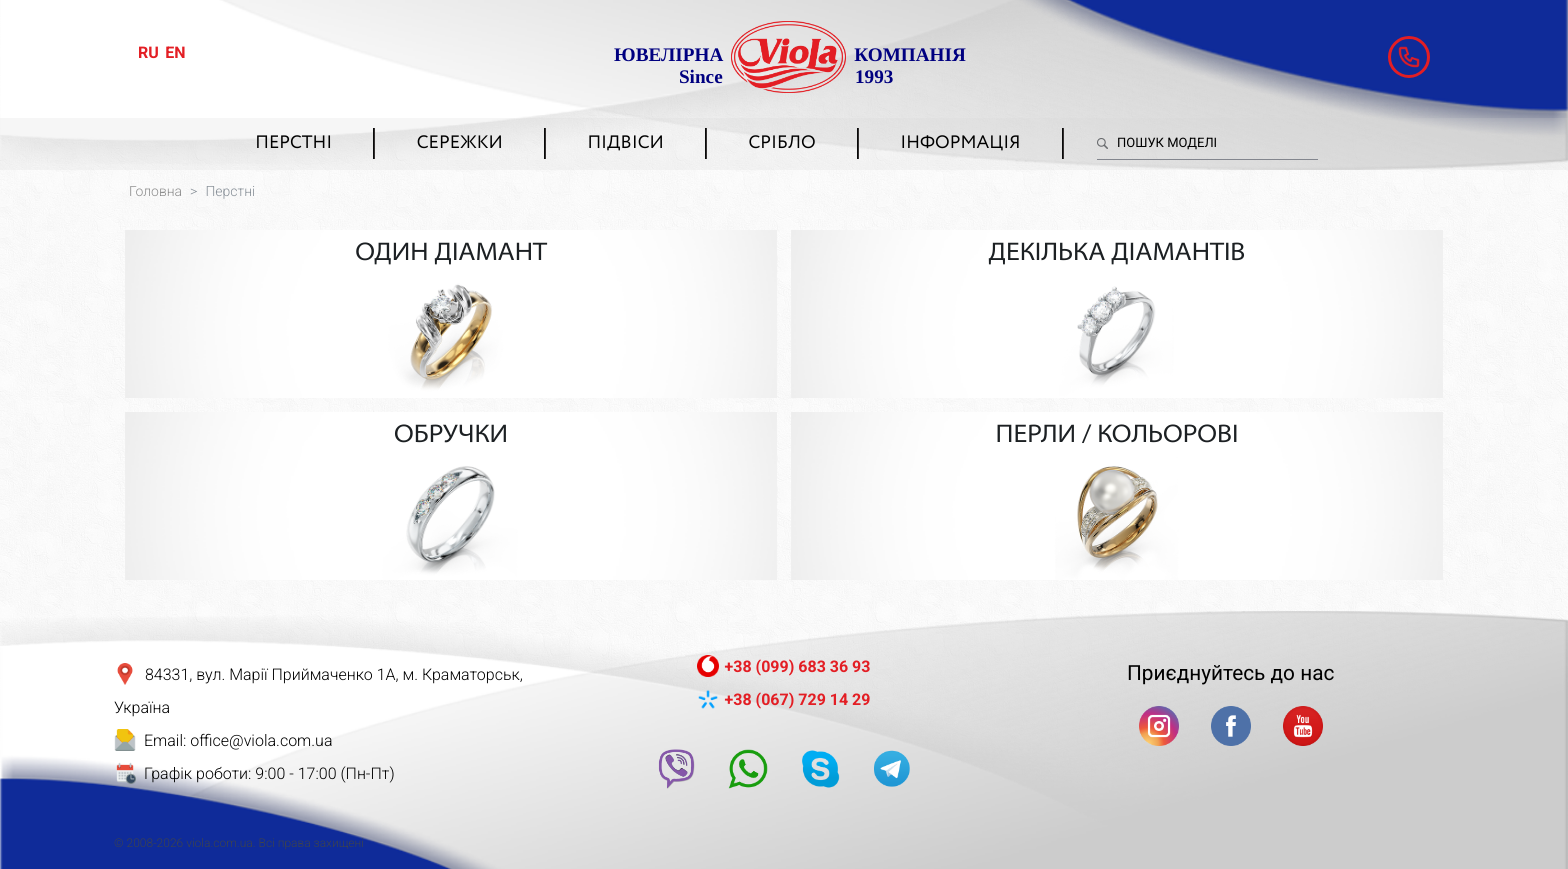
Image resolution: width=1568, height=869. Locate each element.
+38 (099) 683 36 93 (797, 647)
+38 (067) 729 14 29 (797, 680)
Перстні (293, 144)
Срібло (781, 144)
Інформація (960, 144)
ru (148, 52)
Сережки (460, 144)
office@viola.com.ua (261, 721)
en (175, 52)
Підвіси (625, 144)
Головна (155, 192)
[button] (1409, 57)
